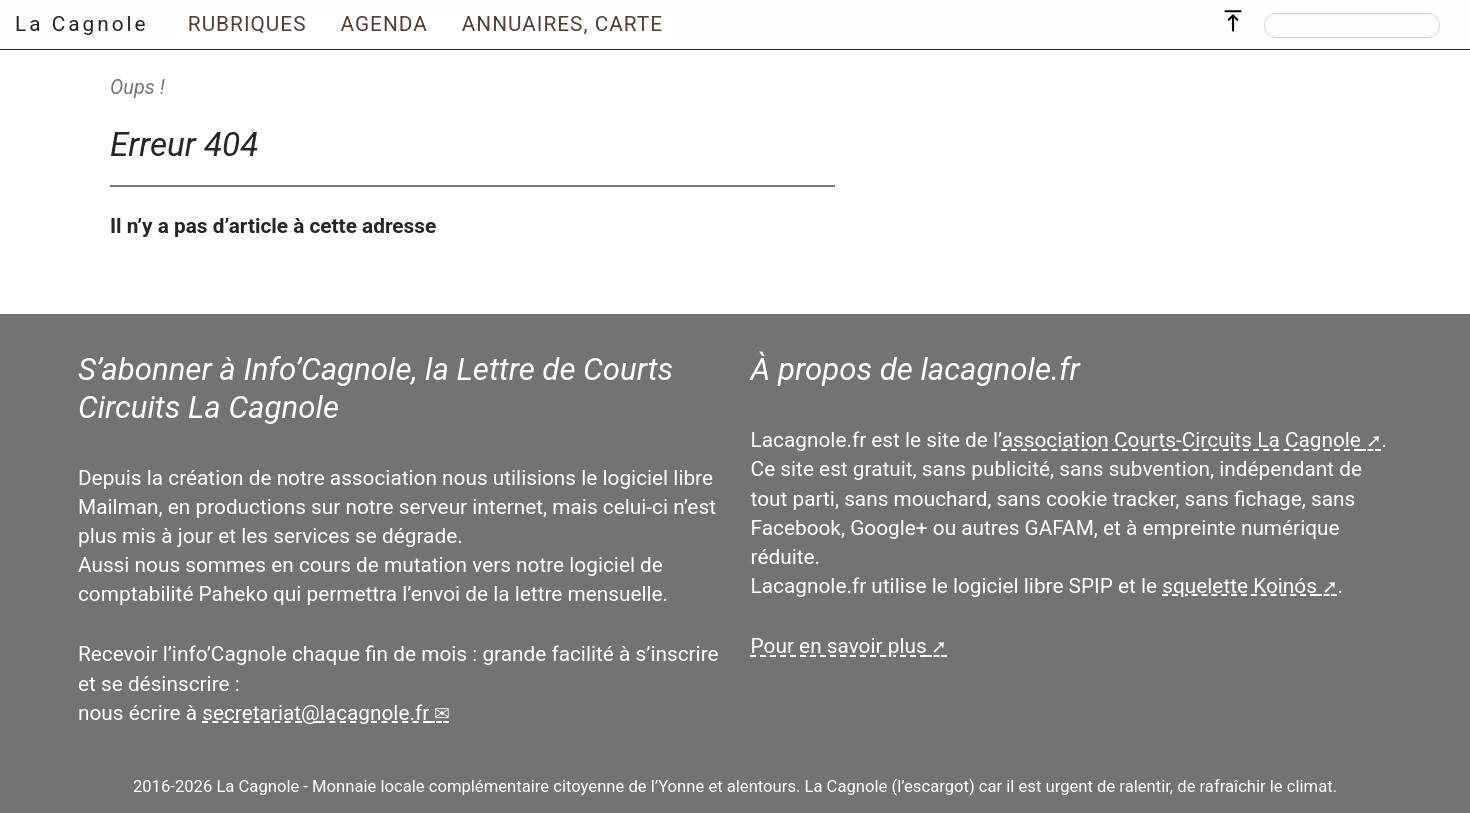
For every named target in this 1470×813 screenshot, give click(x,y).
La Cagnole (82, 24)
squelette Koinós (1239, 586)
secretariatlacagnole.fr (315, 713)
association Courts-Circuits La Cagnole (1181, 440)
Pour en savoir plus (839, 646)
